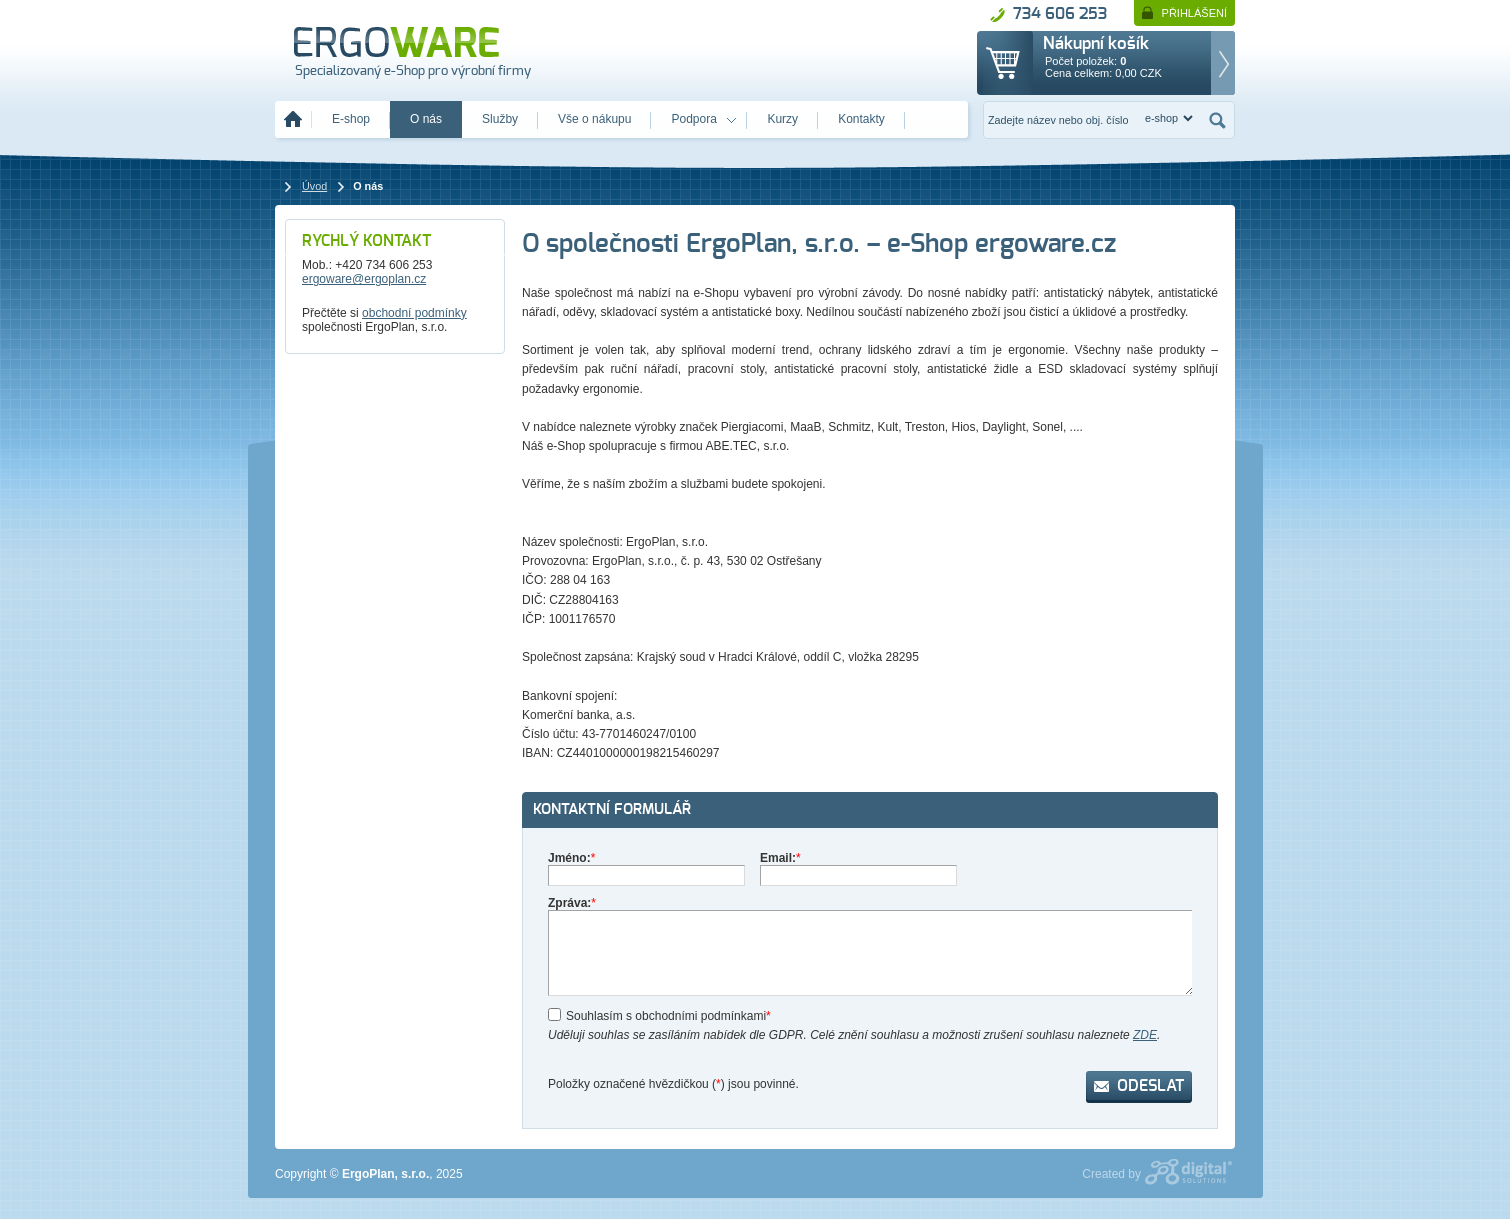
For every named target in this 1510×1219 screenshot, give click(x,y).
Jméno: (571, 858)
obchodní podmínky (414, 313)
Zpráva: (572, 903)
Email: (780, 858)
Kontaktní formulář (612, 809)
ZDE (1145, 1035)
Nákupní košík (1096, 44)
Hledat (1218, 120)
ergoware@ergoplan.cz (364, 279)
